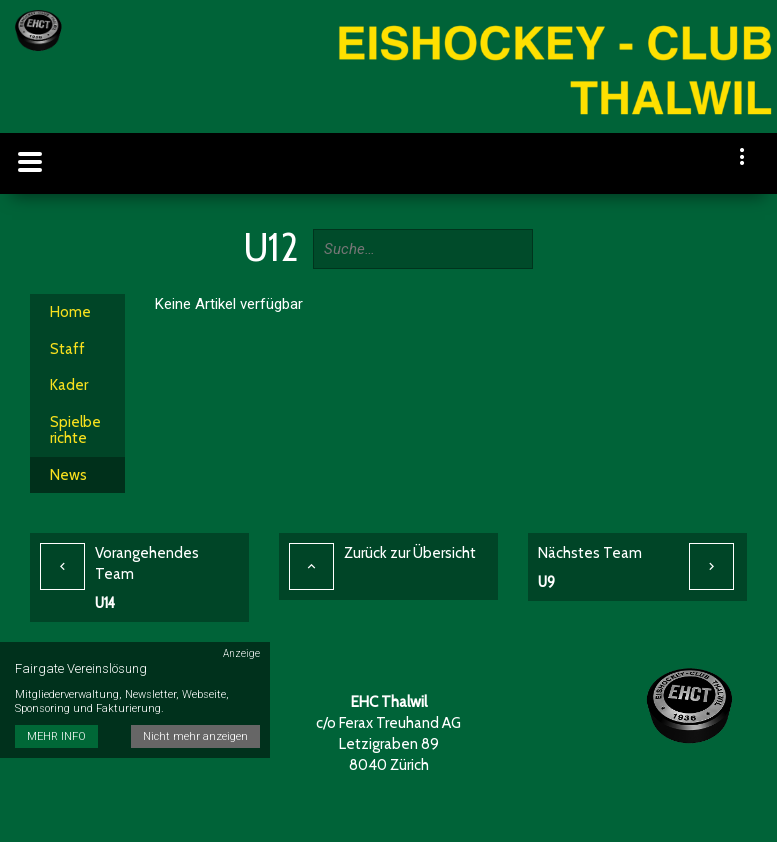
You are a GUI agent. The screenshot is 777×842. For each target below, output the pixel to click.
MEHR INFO (56, 736)
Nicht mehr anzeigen (195, 736)
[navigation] (743, 159)
